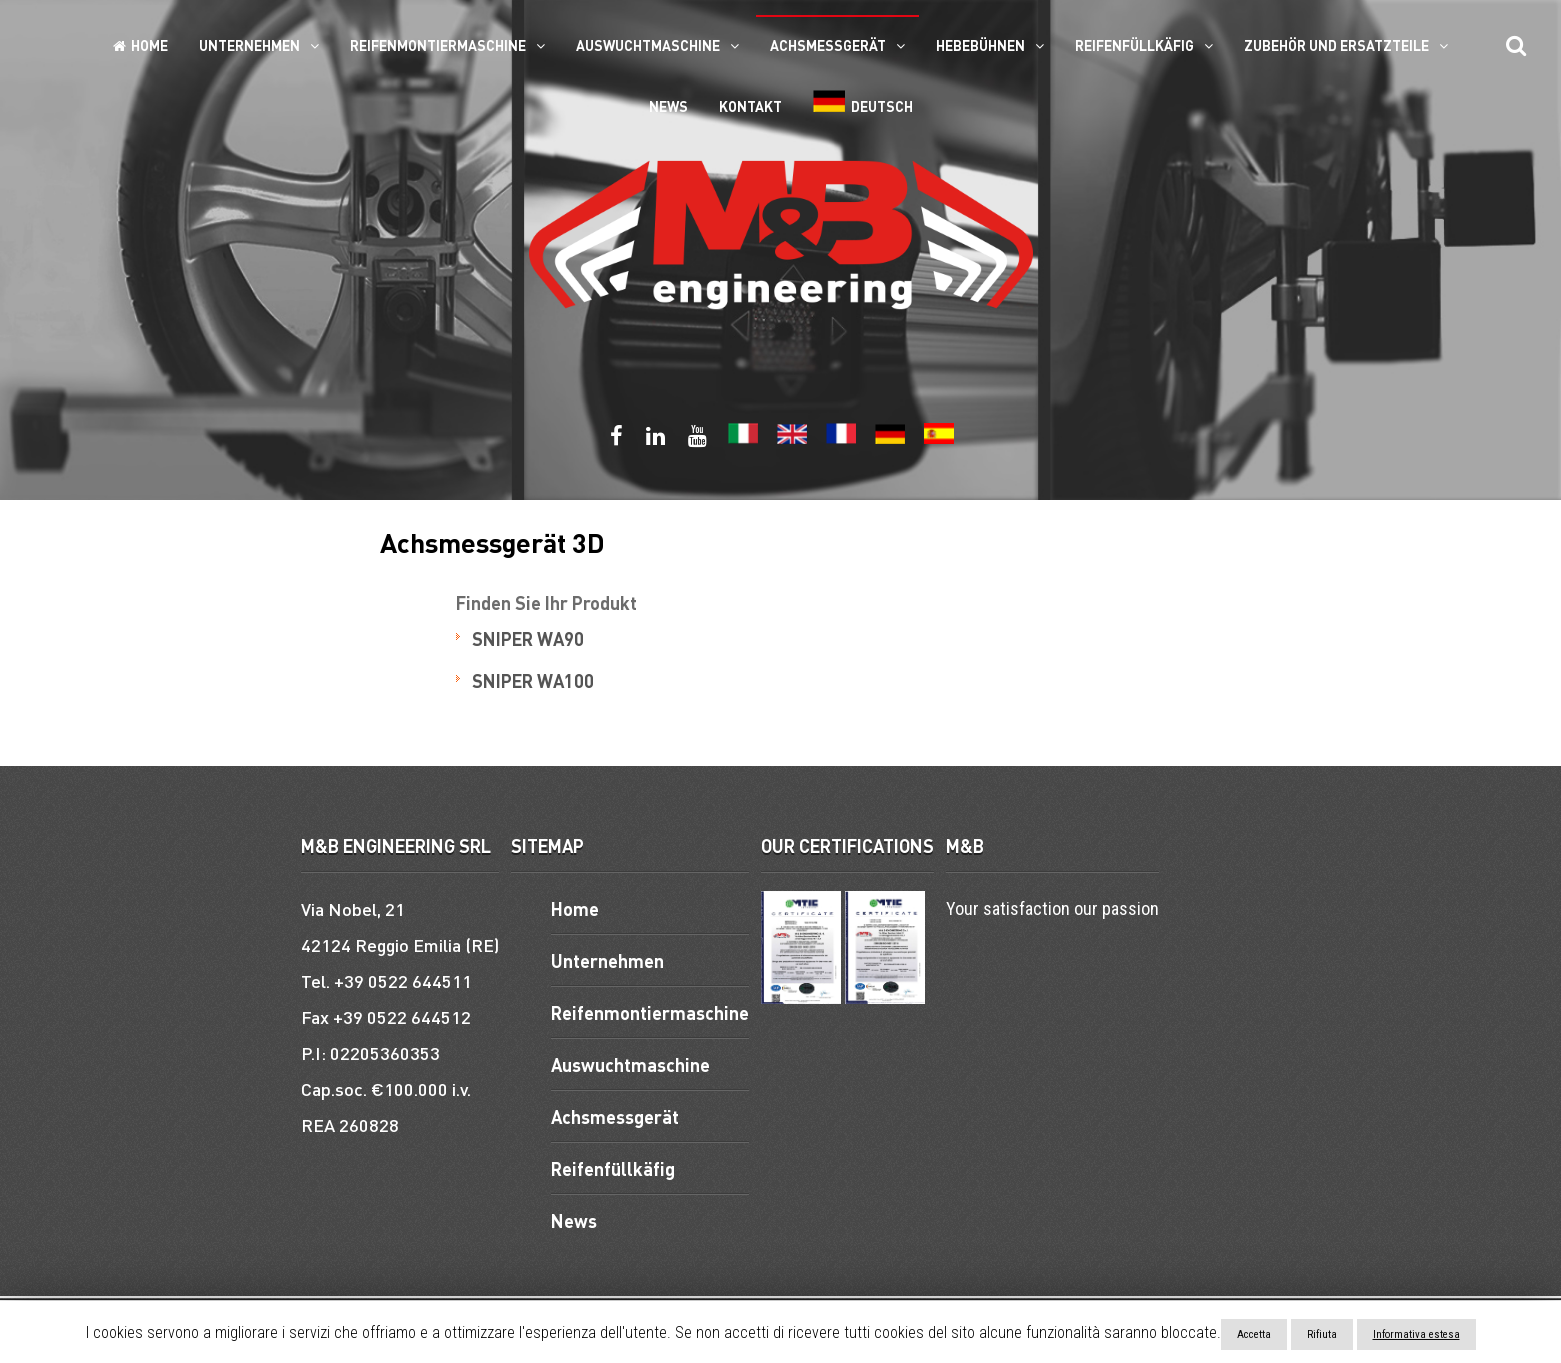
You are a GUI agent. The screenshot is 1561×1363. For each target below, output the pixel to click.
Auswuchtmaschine (648, 45)
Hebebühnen (980, 45)
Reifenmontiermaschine (438, 45)
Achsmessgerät (828, 45)
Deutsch (863, 102)
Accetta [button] (1254, 1334)
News (668, 106)
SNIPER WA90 (528, 638)
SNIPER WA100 (533, 680)
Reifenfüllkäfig (1134, 45)
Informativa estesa (1416, 1334)
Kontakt (750, 106)
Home (140, 45)
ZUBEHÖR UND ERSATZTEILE (1336, 45)
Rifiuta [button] (1322, 1334)
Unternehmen (249, 45)
